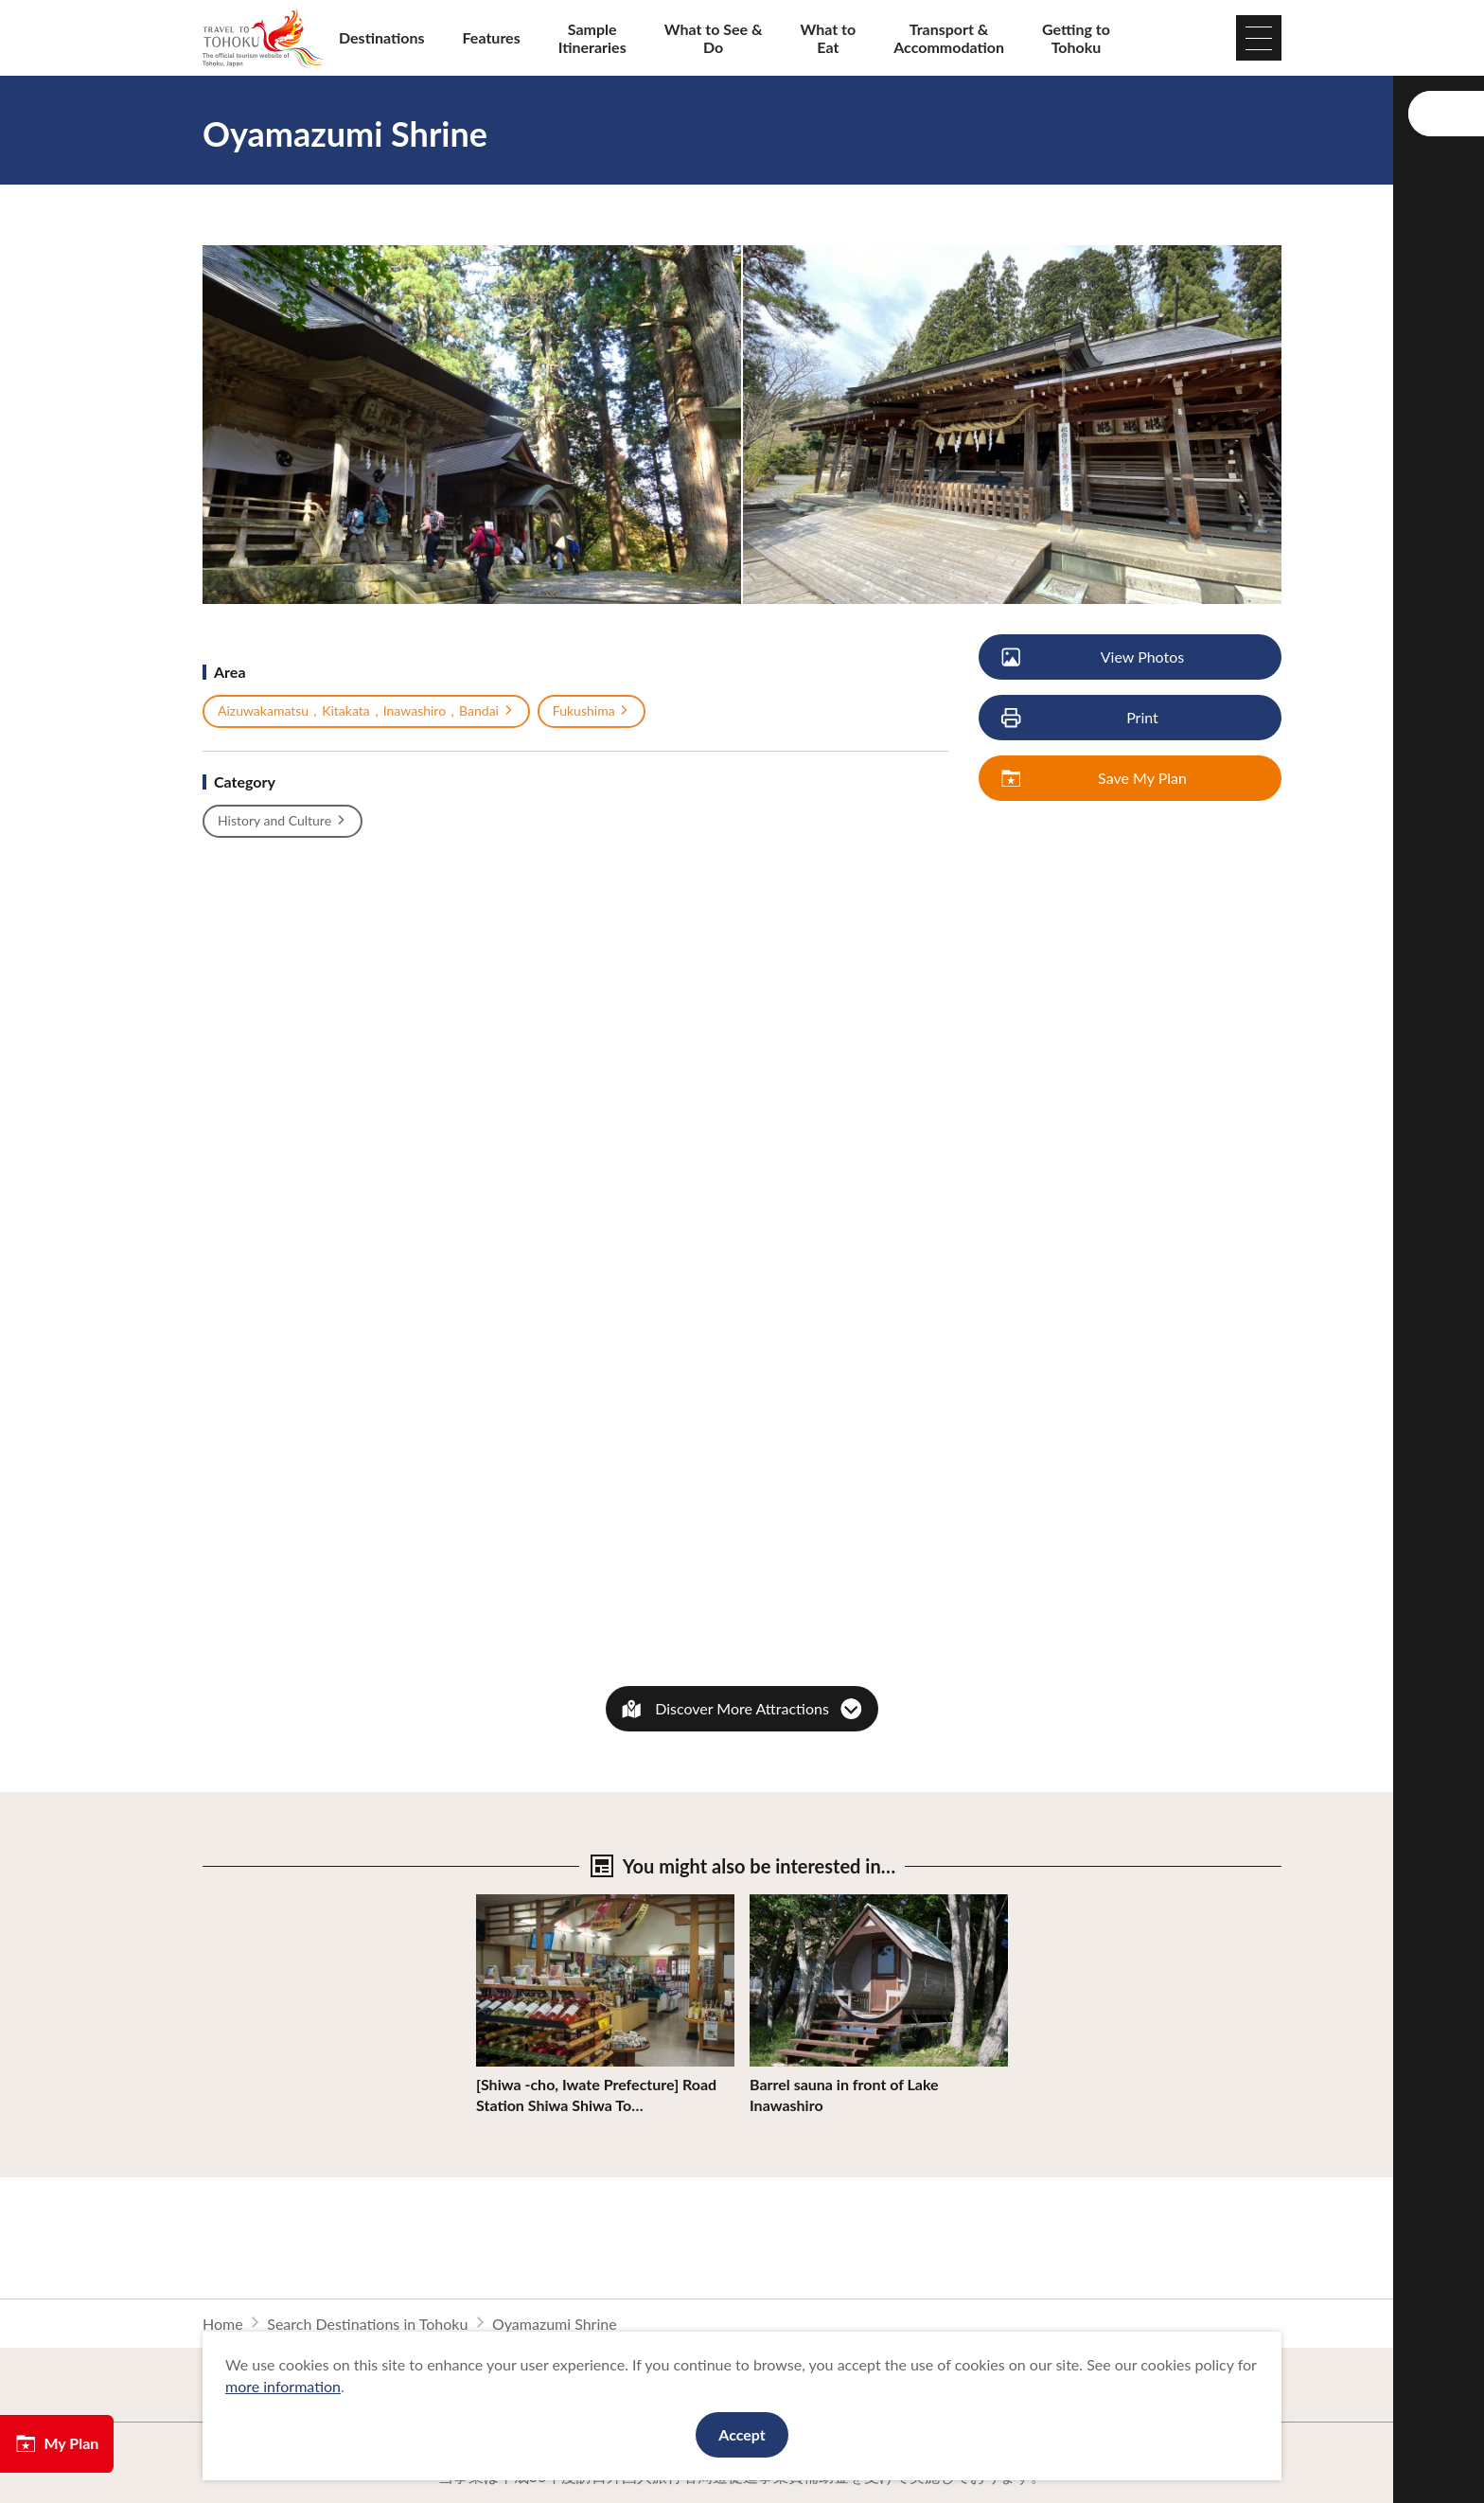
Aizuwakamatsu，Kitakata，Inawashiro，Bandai (366, 710)
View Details (517, 1903)
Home (223, 2324)
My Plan (56, 2443)
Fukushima (592, 710)
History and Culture (282, 820)
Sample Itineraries (592, 38)
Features (492, 37)
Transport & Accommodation (948, 38)
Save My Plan (1095, 779)
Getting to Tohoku (1076, 38)
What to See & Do (713, 38)
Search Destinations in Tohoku (367, 2324)
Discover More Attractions (742, 1708)
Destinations (382, 37)
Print (1080, 718)
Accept (742, 2434)
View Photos (1093, 657)
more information (283, 2386)
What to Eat (829, 38)
